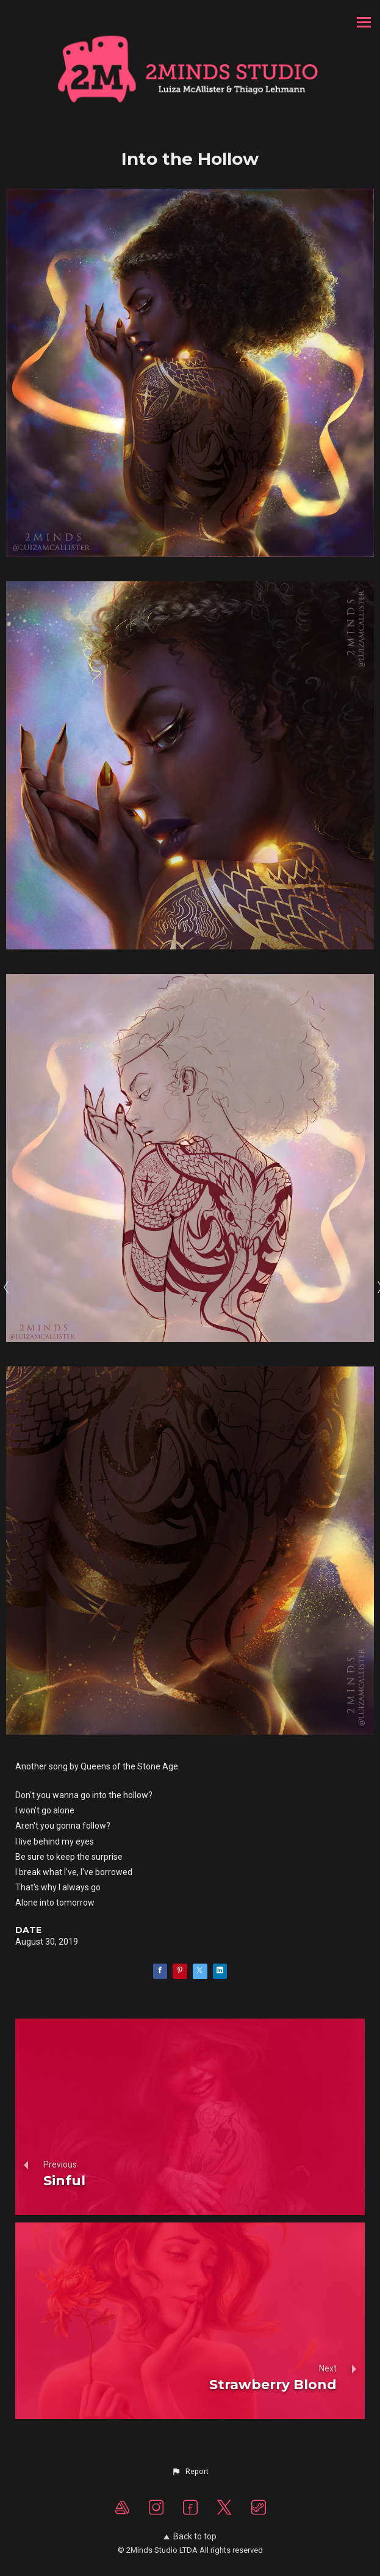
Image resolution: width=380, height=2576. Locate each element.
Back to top (190, 2536)
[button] (190, 2471)
